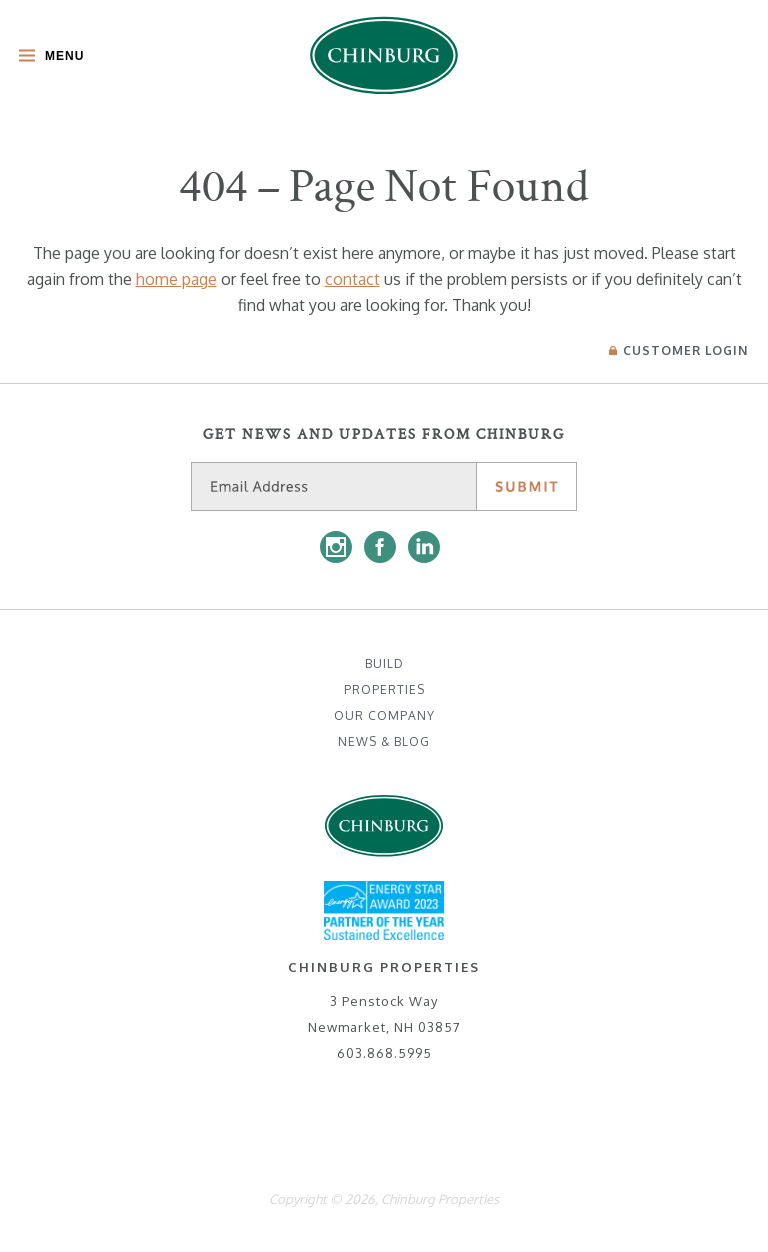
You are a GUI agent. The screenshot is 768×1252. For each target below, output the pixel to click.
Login (678, 350)
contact (352, 279)
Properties (384, 689)
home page (176, 279)
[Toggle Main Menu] (46, 57)
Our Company (384, 715)
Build (384, 663)
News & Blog (384, 741)
